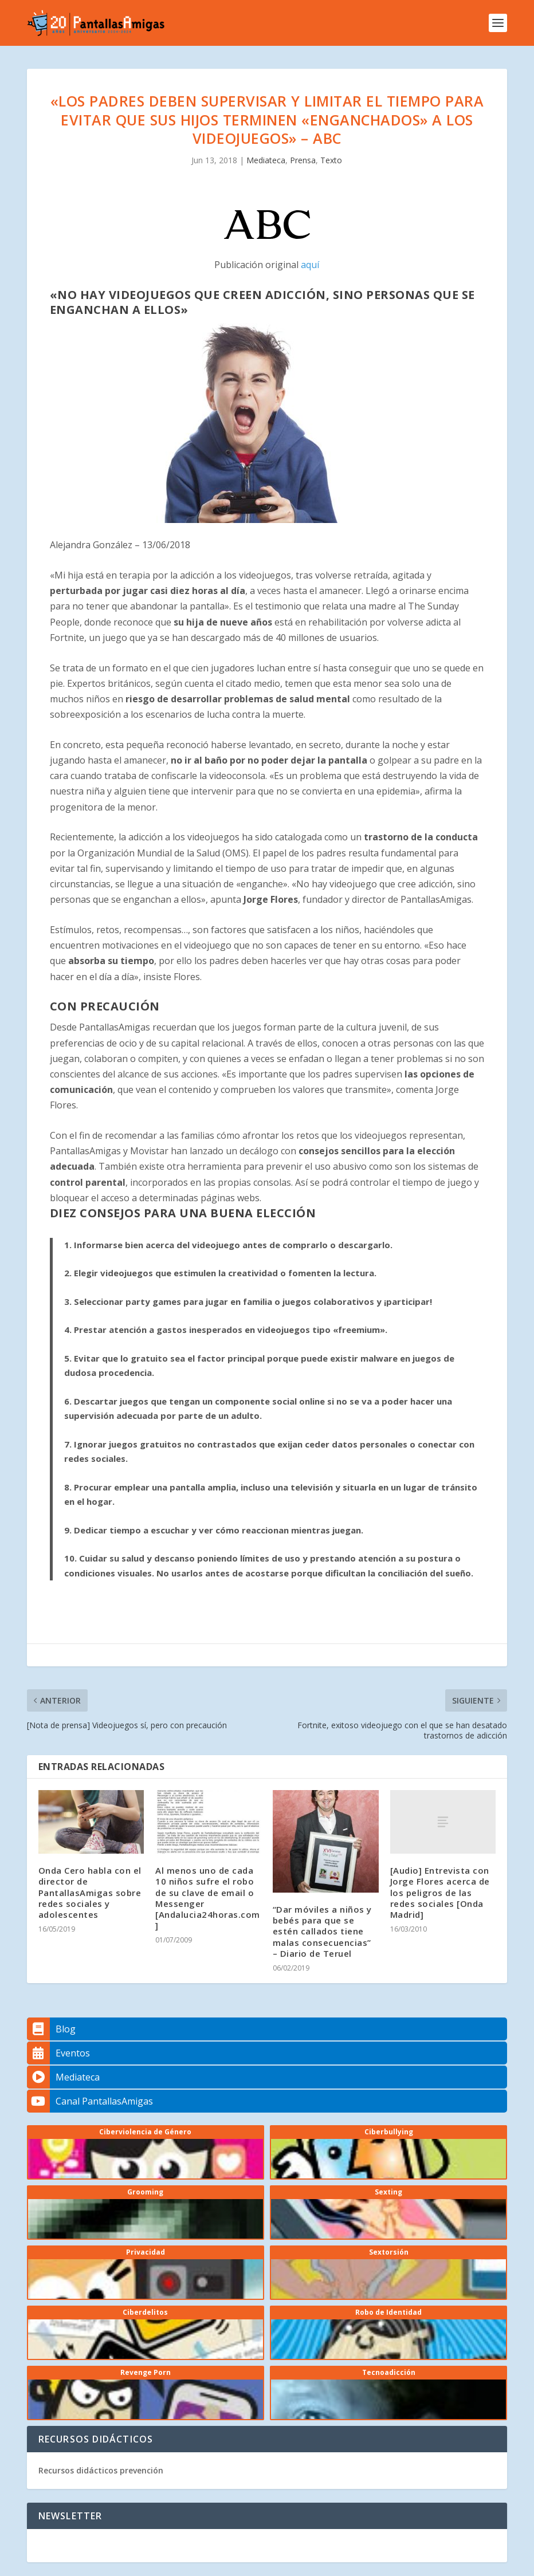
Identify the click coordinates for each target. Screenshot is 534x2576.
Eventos (58, 2053)
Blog (51, 2028)
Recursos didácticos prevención (100, 2470)
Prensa (303, 160)
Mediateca (265, 160)
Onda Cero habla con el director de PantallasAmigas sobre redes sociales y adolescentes (90, 1892)
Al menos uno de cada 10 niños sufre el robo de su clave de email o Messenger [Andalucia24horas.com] (207, 1898)
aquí (310, 264)
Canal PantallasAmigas (90, 2101)
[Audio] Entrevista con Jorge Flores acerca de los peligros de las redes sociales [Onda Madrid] (440, 1892)
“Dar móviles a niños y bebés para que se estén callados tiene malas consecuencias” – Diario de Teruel (322, 1931)
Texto (331, 160)
